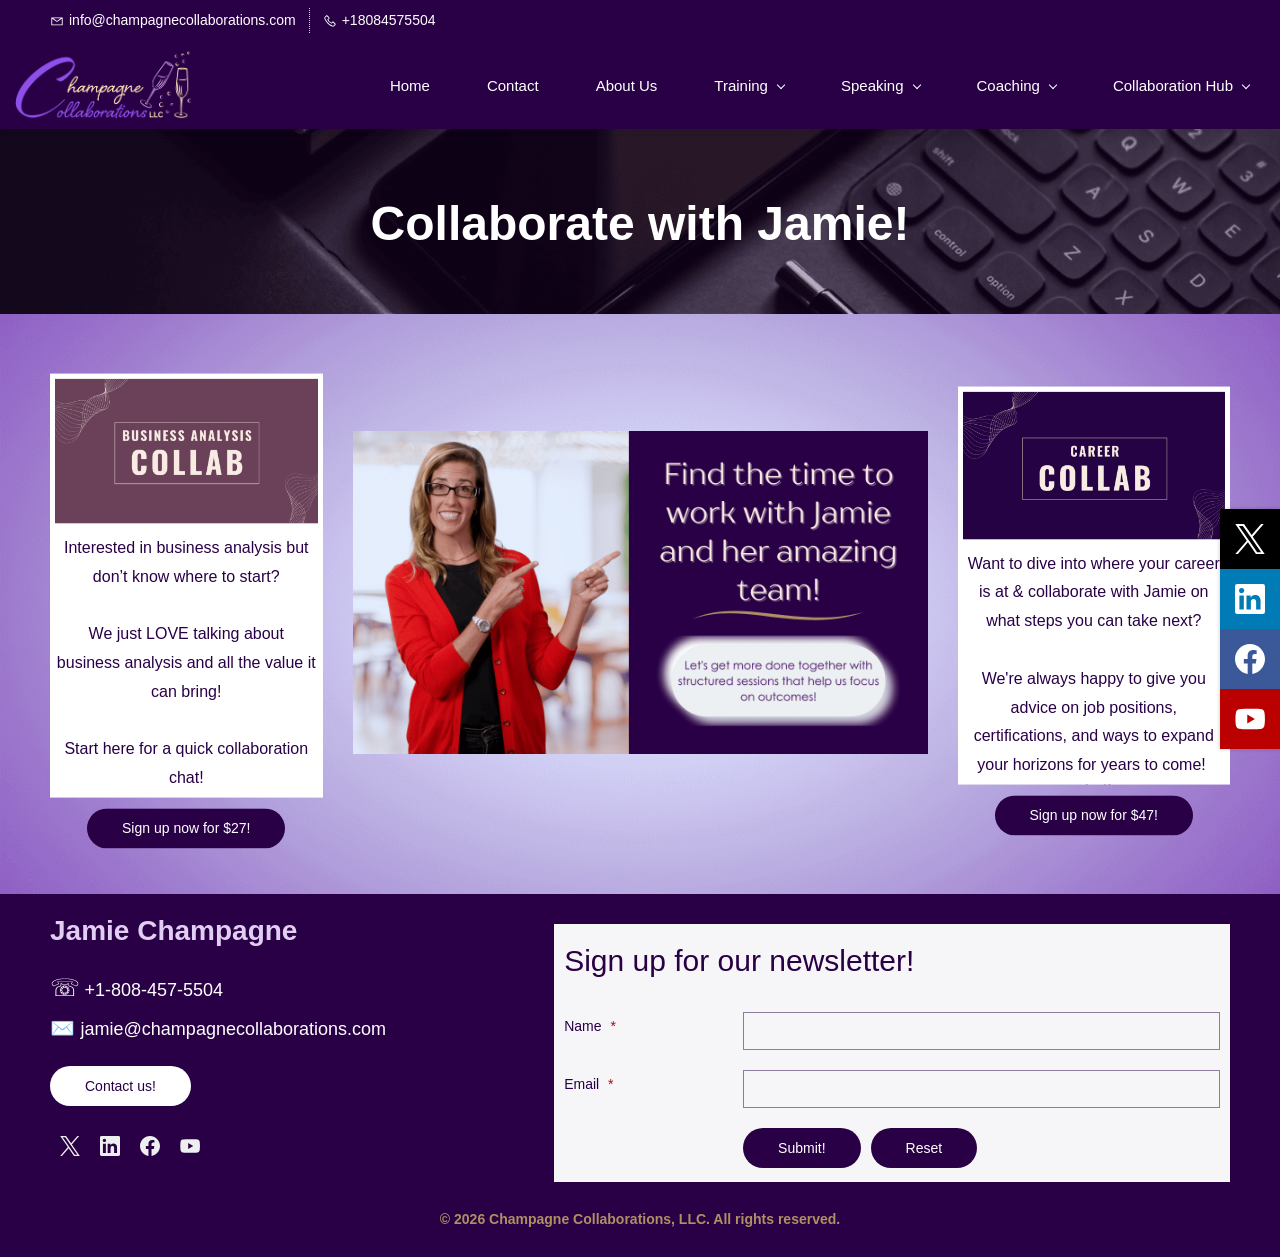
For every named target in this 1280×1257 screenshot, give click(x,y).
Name (590, 1026)
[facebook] (1250, 659)
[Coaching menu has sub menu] (1016, 85)
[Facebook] (150, 1146)
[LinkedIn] (110, 1146)
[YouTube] (190, 1146)
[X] (70, 1146)
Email (588, 1084)
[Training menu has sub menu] (749, 85)
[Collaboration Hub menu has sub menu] (1181, 85)
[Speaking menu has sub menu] (880, 85)
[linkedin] (1250, 599)
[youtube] (1250, 719)
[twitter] (1250, 539)
